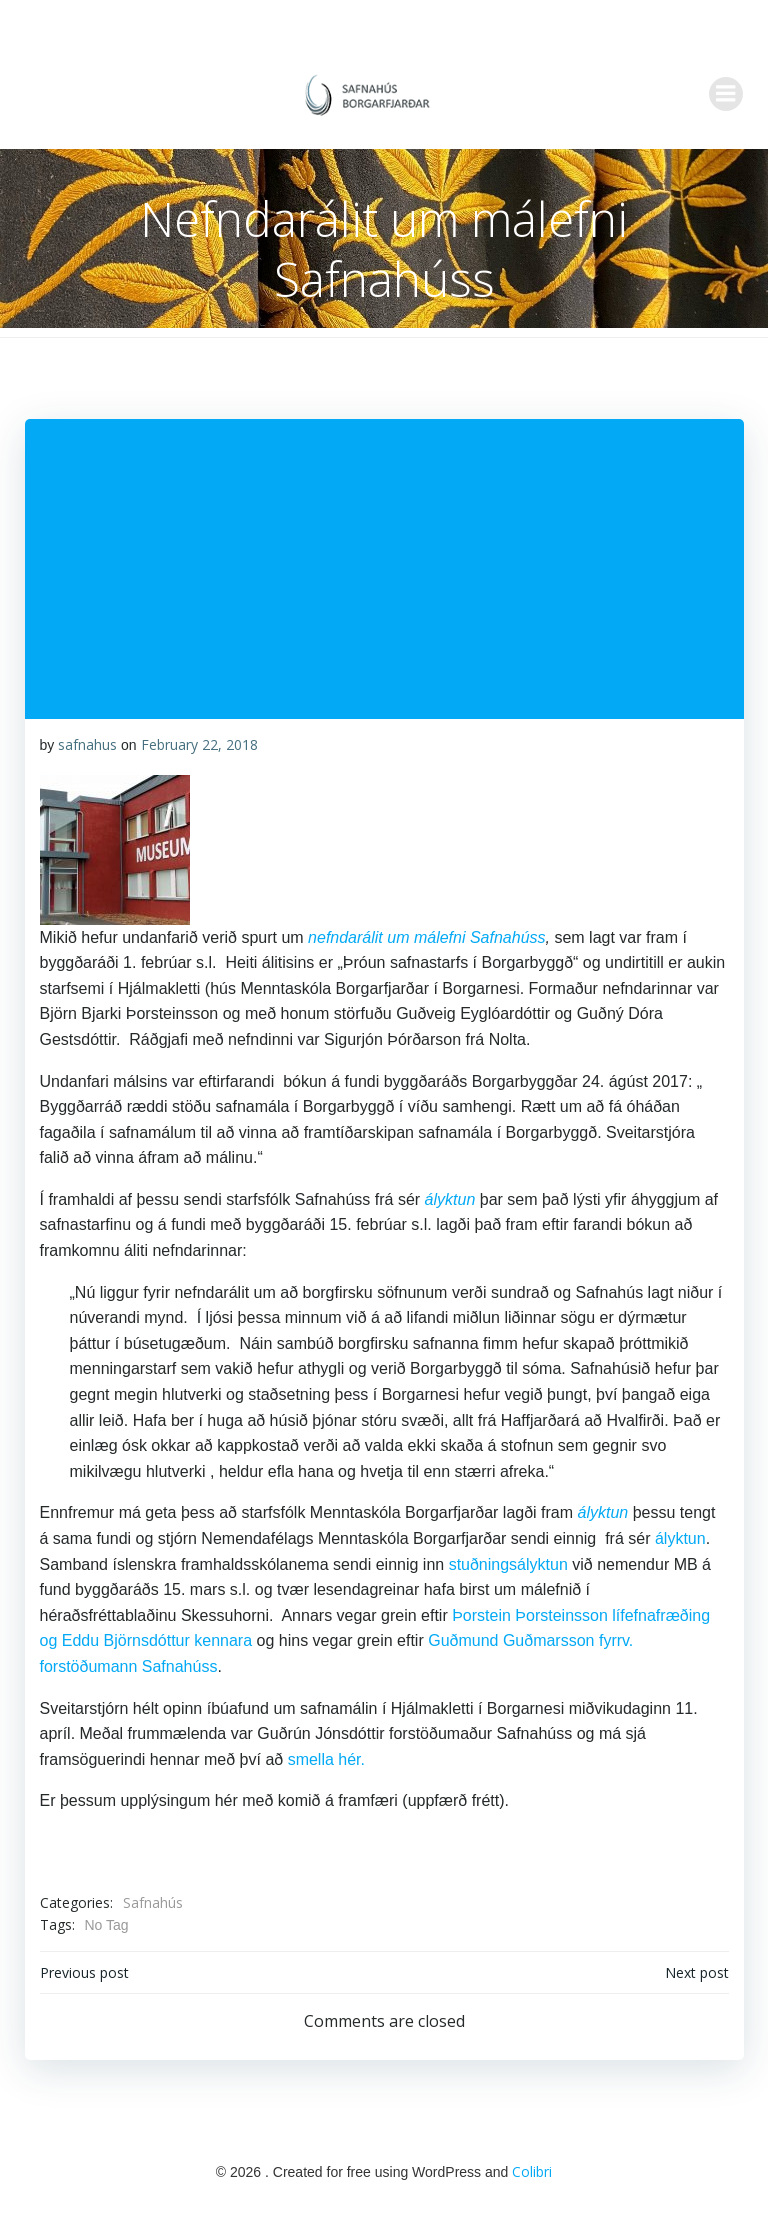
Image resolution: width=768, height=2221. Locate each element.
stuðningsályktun (507, 1564)
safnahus (87, 744)
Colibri (532, 2170)
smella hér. (325, 1759)
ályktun (449, 1199)
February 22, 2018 (198, 744)
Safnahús (152, 1902)
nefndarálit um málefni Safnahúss (426, 937)
